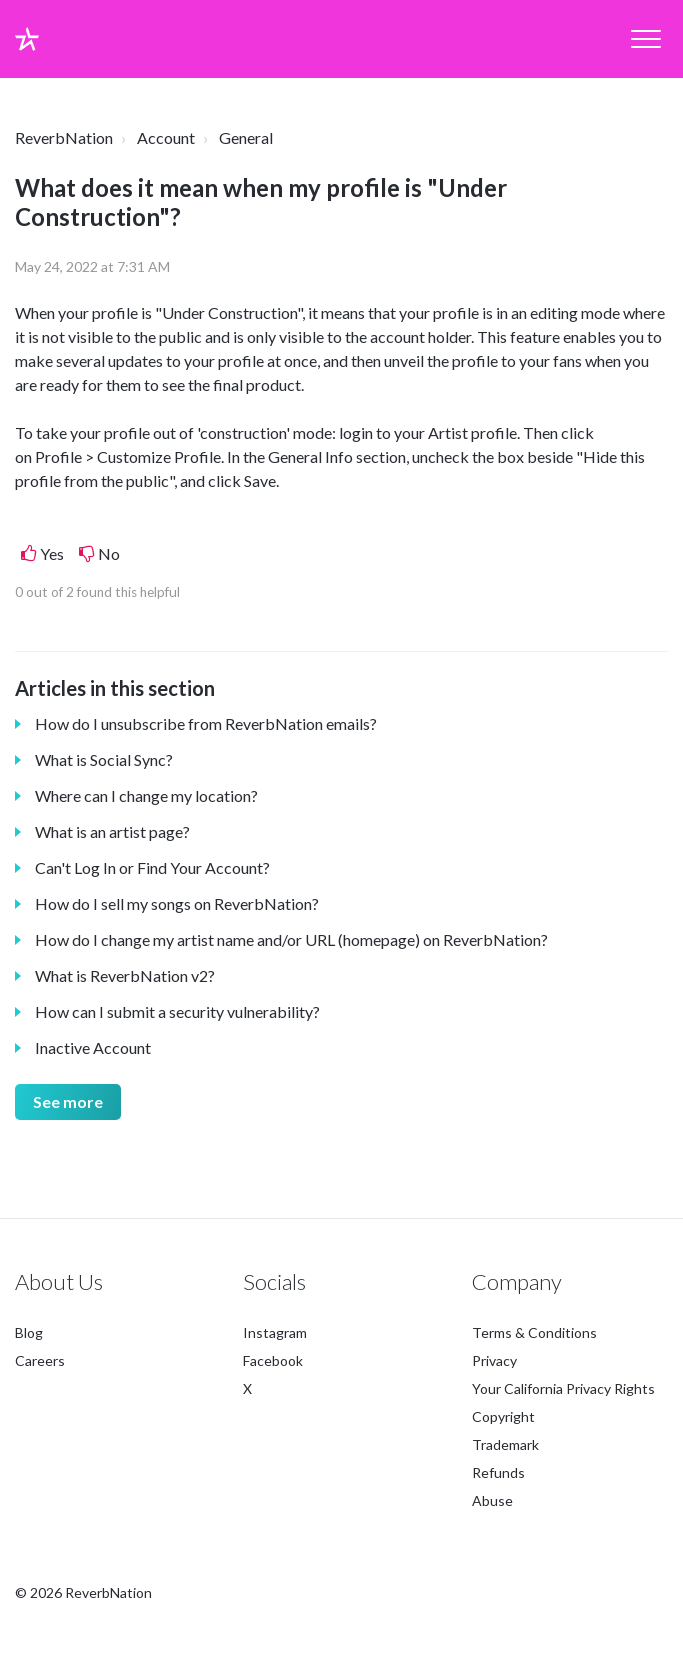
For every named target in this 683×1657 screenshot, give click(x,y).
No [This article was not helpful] (109, 553)
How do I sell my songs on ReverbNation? (177, 903)
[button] (645, 39)
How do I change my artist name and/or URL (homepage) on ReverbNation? (291, 939)
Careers (40, 1360)
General (246, 137)
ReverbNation (64, 137)
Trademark (505, 1444)
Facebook (273, 1360)
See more (68, 1101)
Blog (29, 1332)
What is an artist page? (112, 831)
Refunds (498, 1472)
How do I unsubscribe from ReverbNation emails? (206, 723)
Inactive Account (93, 1047)
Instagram (275, 1332)
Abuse (492, 1500)
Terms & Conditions (534, 1332)
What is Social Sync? (104, 759)
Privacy (494, 1360)
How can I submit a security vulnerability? (177, 1011)
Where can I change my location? (146, 795)
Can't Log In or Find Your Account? (152, 867)
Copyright (503, 1416)
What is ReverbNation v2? (125, 975)
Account (166, 137)
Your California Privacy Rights (563, 1388)
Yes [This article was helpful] (52, 553)
